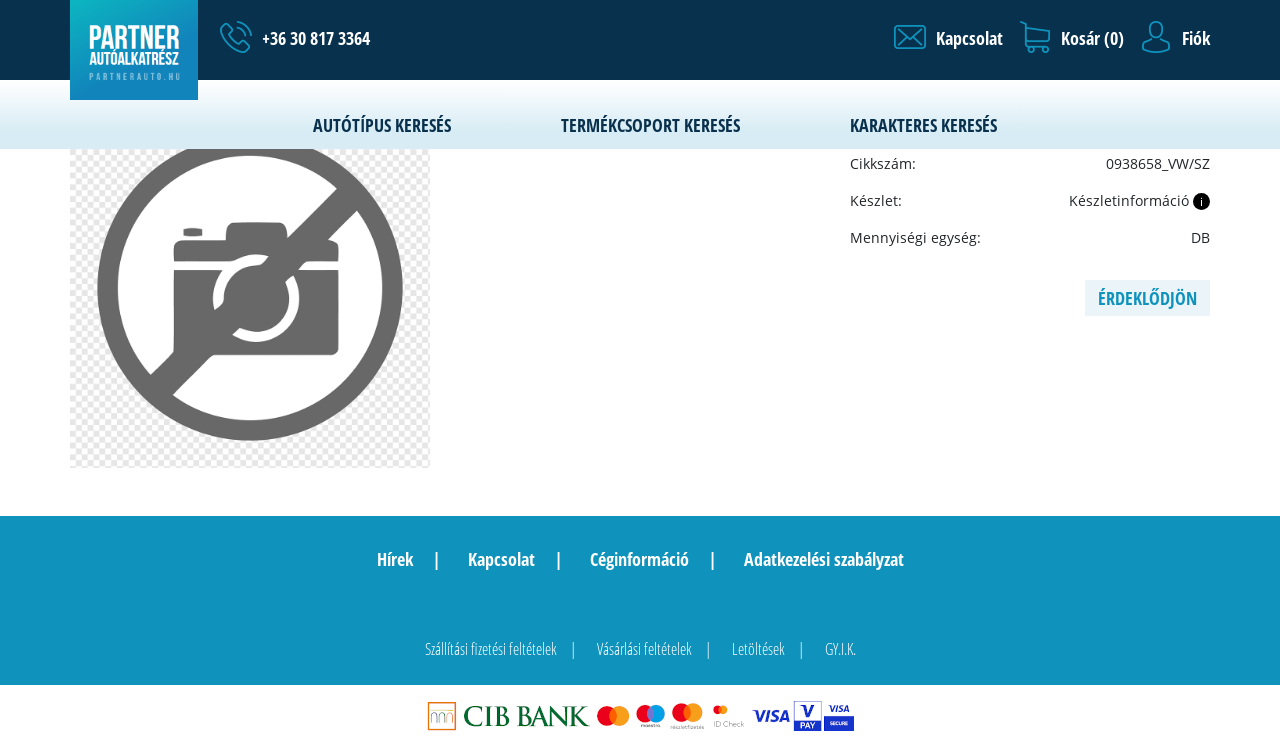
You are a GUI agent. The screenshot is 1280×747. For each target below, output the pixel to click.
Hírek (395, 559)
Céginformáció (639, 559)
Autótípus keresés (382, 125)
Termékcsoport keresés (650, 125)
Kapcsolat (501, 559)
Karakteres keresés (923, 125)
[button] (948, 38)
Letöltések (758, 649)
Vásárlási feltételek (644, 649)
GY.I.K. (840, 649)
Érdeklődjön (1147, 298)
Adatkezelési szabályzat (824, 559)
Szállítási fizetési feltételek (491, 649)
